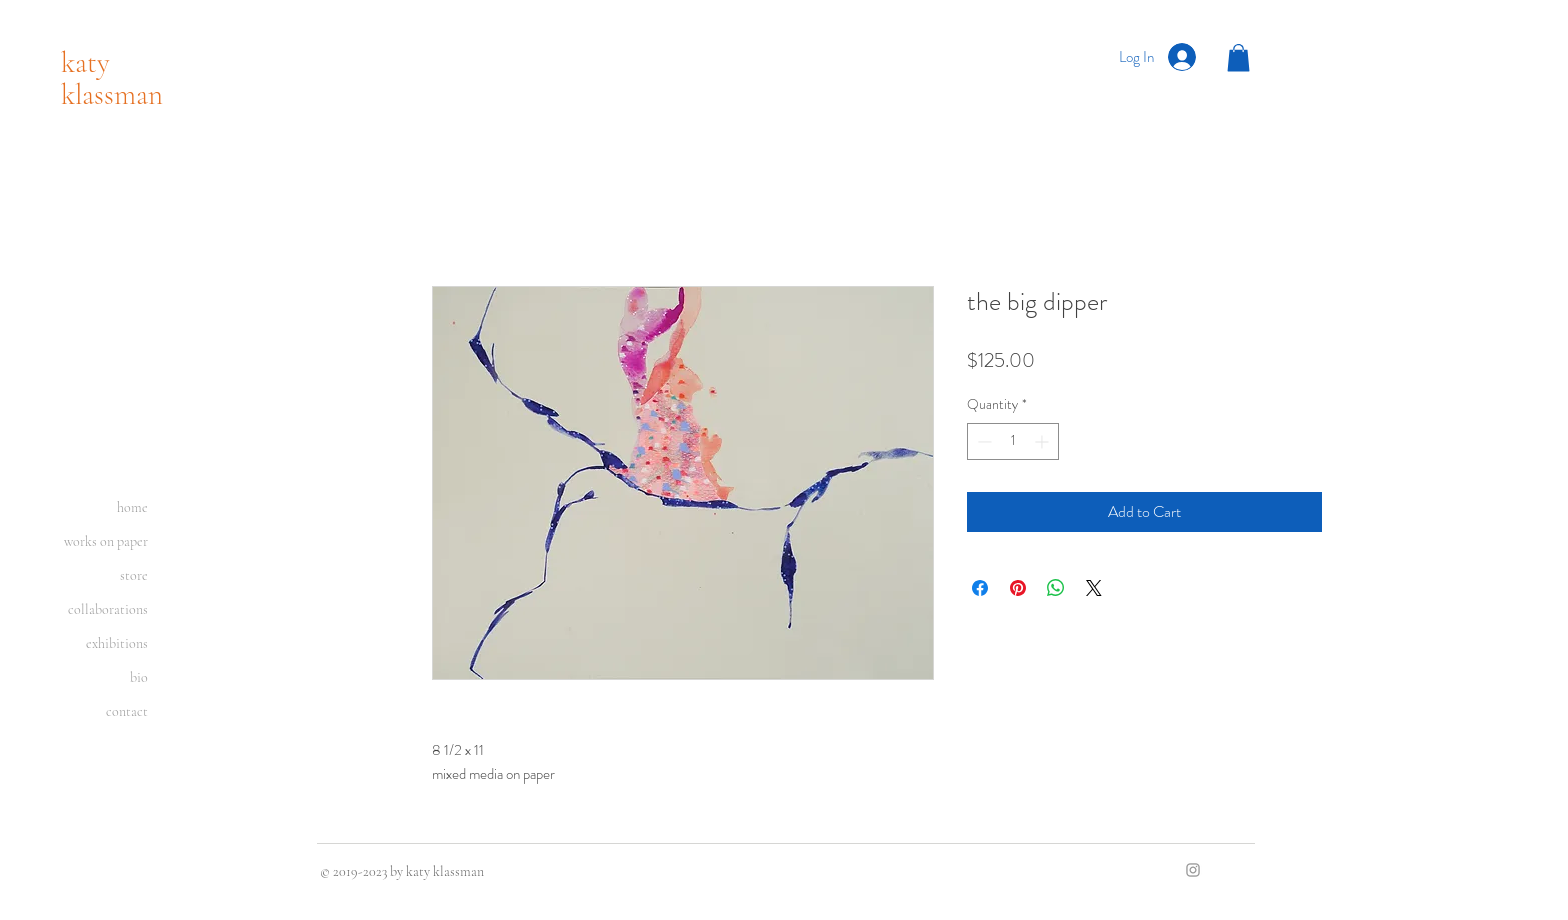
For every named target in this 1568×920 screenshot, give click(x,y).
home (132, 507)
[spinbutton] (1013, 441)
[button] (1238, 57)
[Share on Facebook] (980, 588)
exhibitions (117, 643)
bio (139, 677)
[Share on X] (1094, 588)
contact (127, 711)
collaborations (108, 609)
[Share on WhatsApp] (1056, 588)
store (134, 575)
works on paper (106, 541)
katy (85, 62)
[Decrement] (982, 441)
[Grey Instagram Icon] (1193, 870)
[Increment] (1043, 441)
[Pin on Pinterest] (1018, 588)
